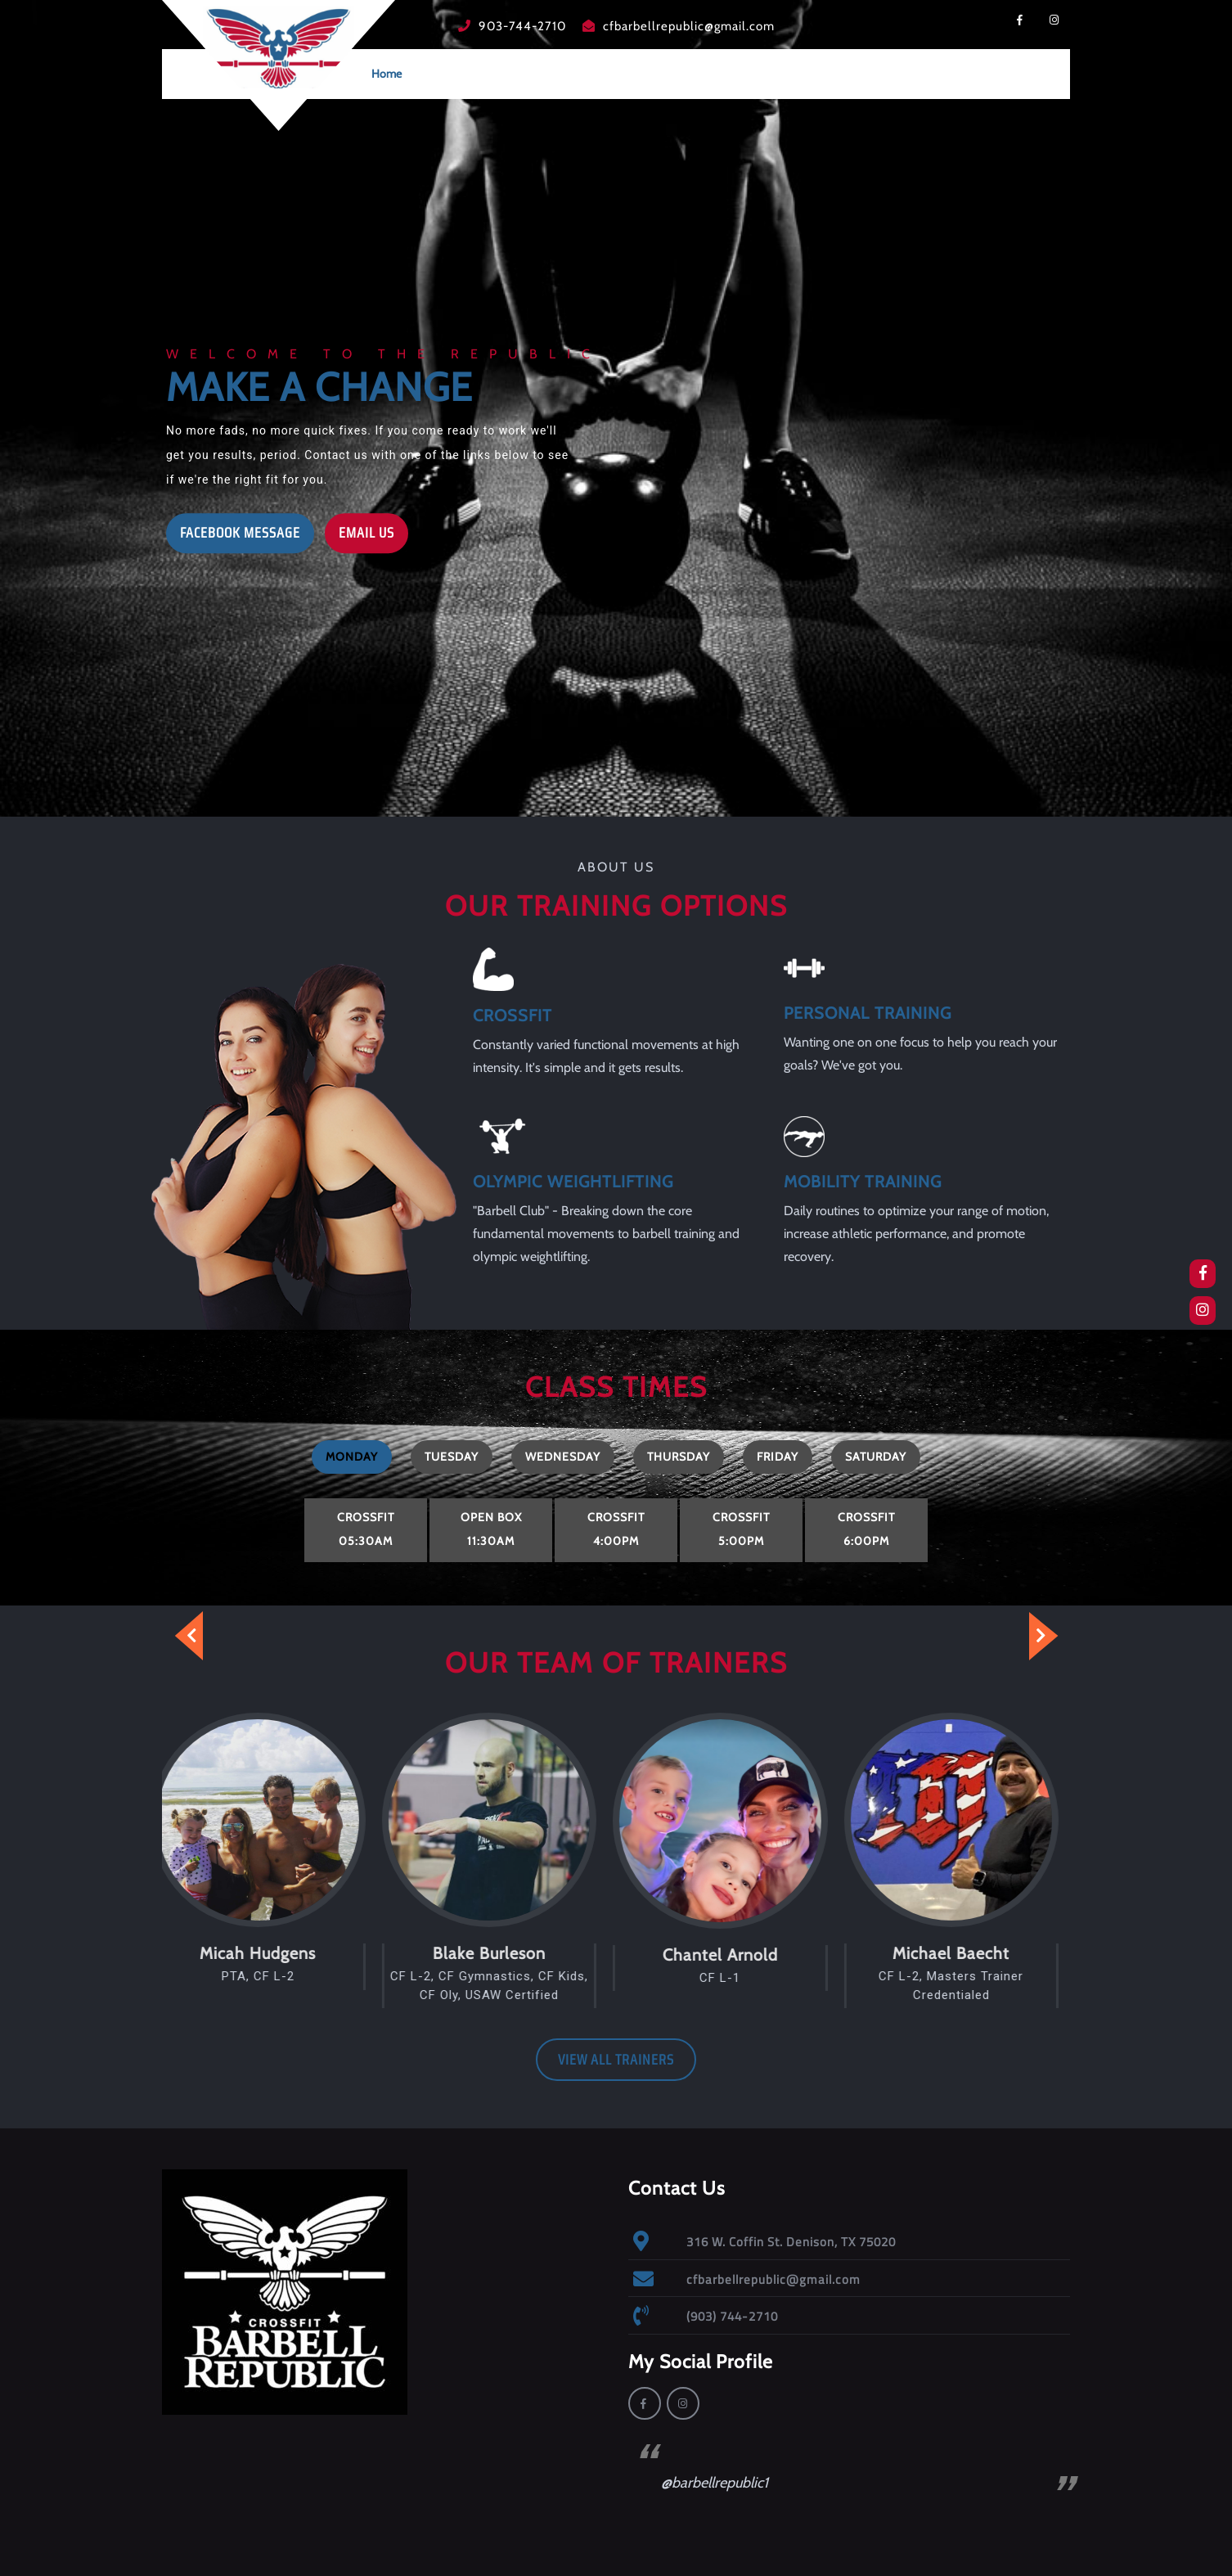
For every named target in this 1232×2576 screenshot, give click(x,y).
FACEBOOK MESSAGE (233, 529)
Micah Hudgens (269, 1953)
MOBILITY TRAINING (863, 1178)
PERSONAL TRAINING (867, 1010)
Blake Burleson (500, 1953)
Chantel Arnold (731, 1955)
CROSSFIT (512, 1012)
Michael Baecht (962, 1953)
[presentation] (178, 1635)
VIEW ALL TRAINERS (616, 2059)
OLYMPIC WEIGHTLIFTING (573, 1178)
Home (386, 73)
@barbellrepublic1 (714, 2483)
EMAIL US (359, 529)
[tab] (352, 1457)
